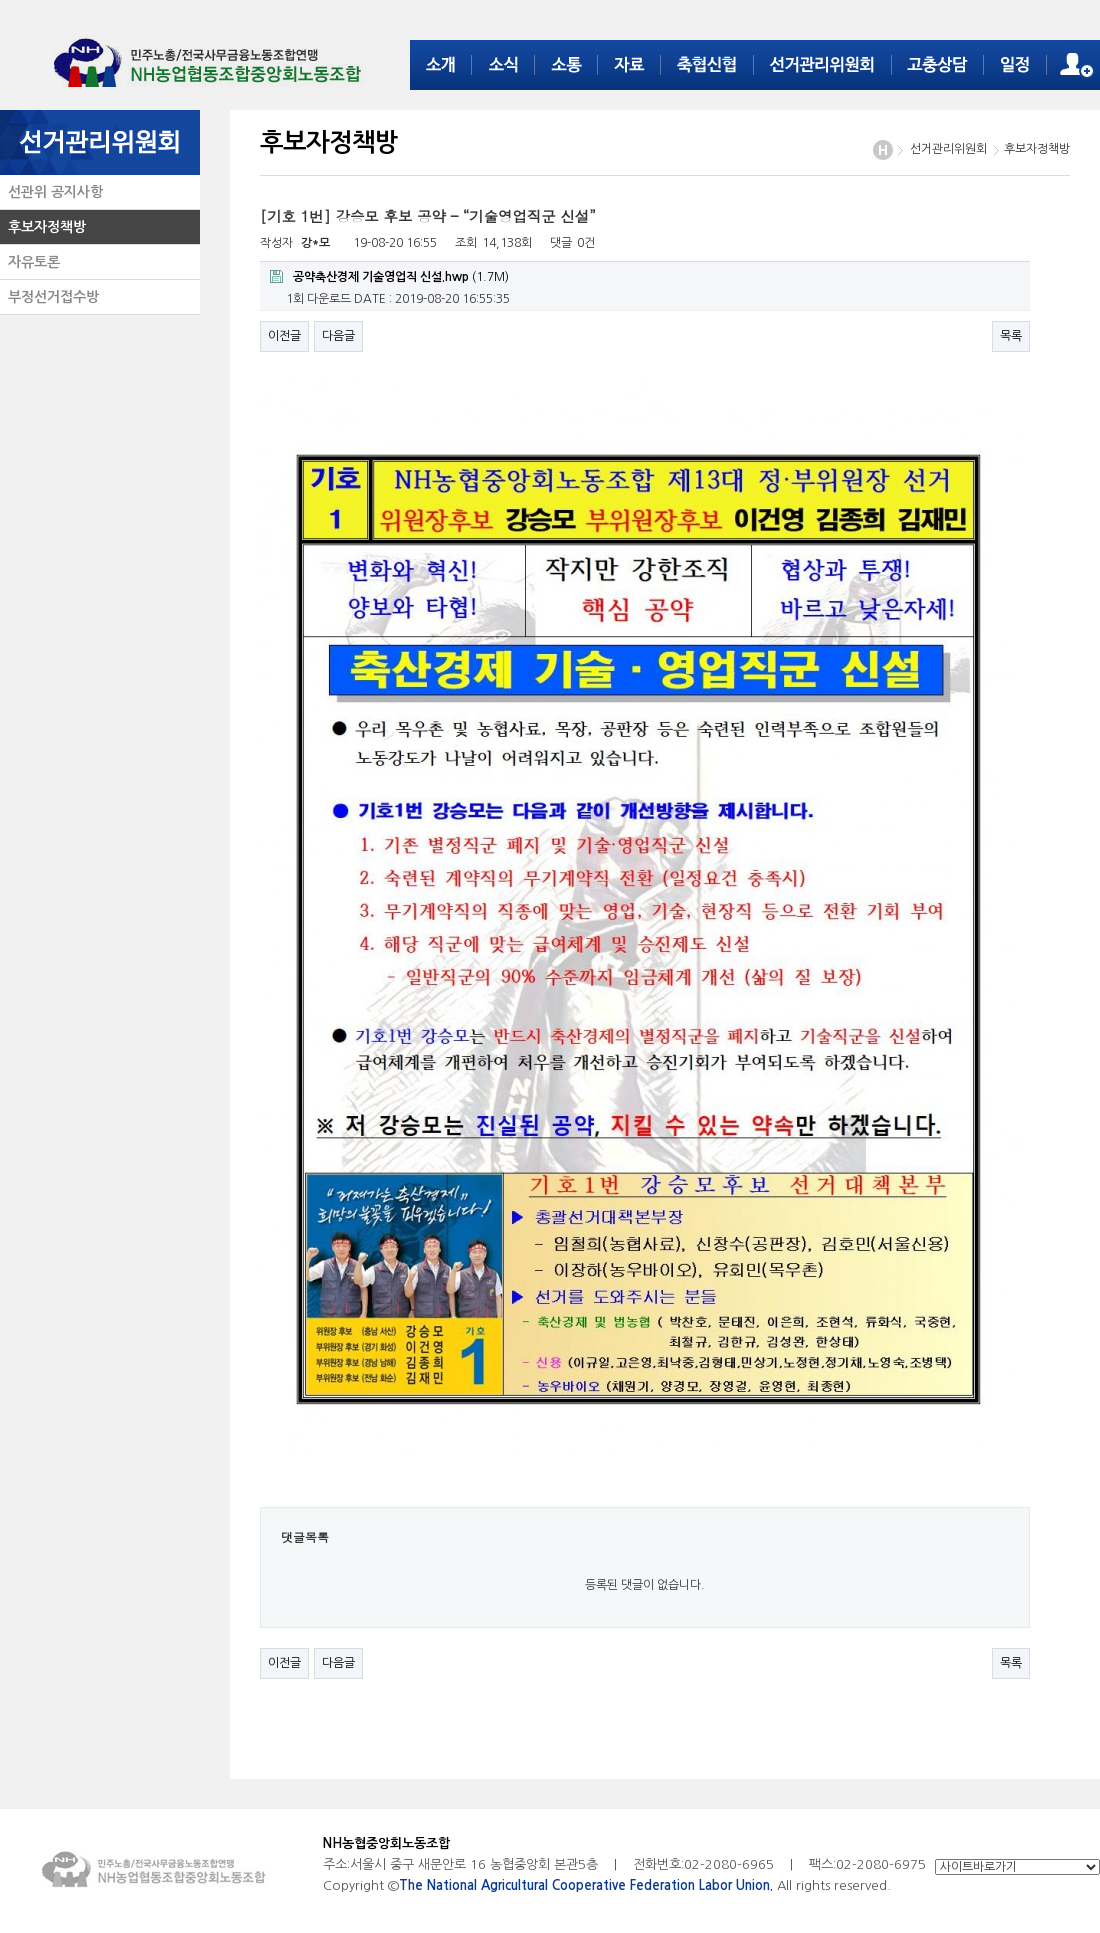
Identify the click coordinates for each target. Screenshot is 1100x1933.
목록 (1011, 336)
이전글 (284, 336)
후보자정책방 (43, 227)
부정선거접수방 (49, 297)
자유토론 (30, 262)
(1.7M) (389, 276)
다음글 (338, 336)
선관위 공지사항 (51, 192)
